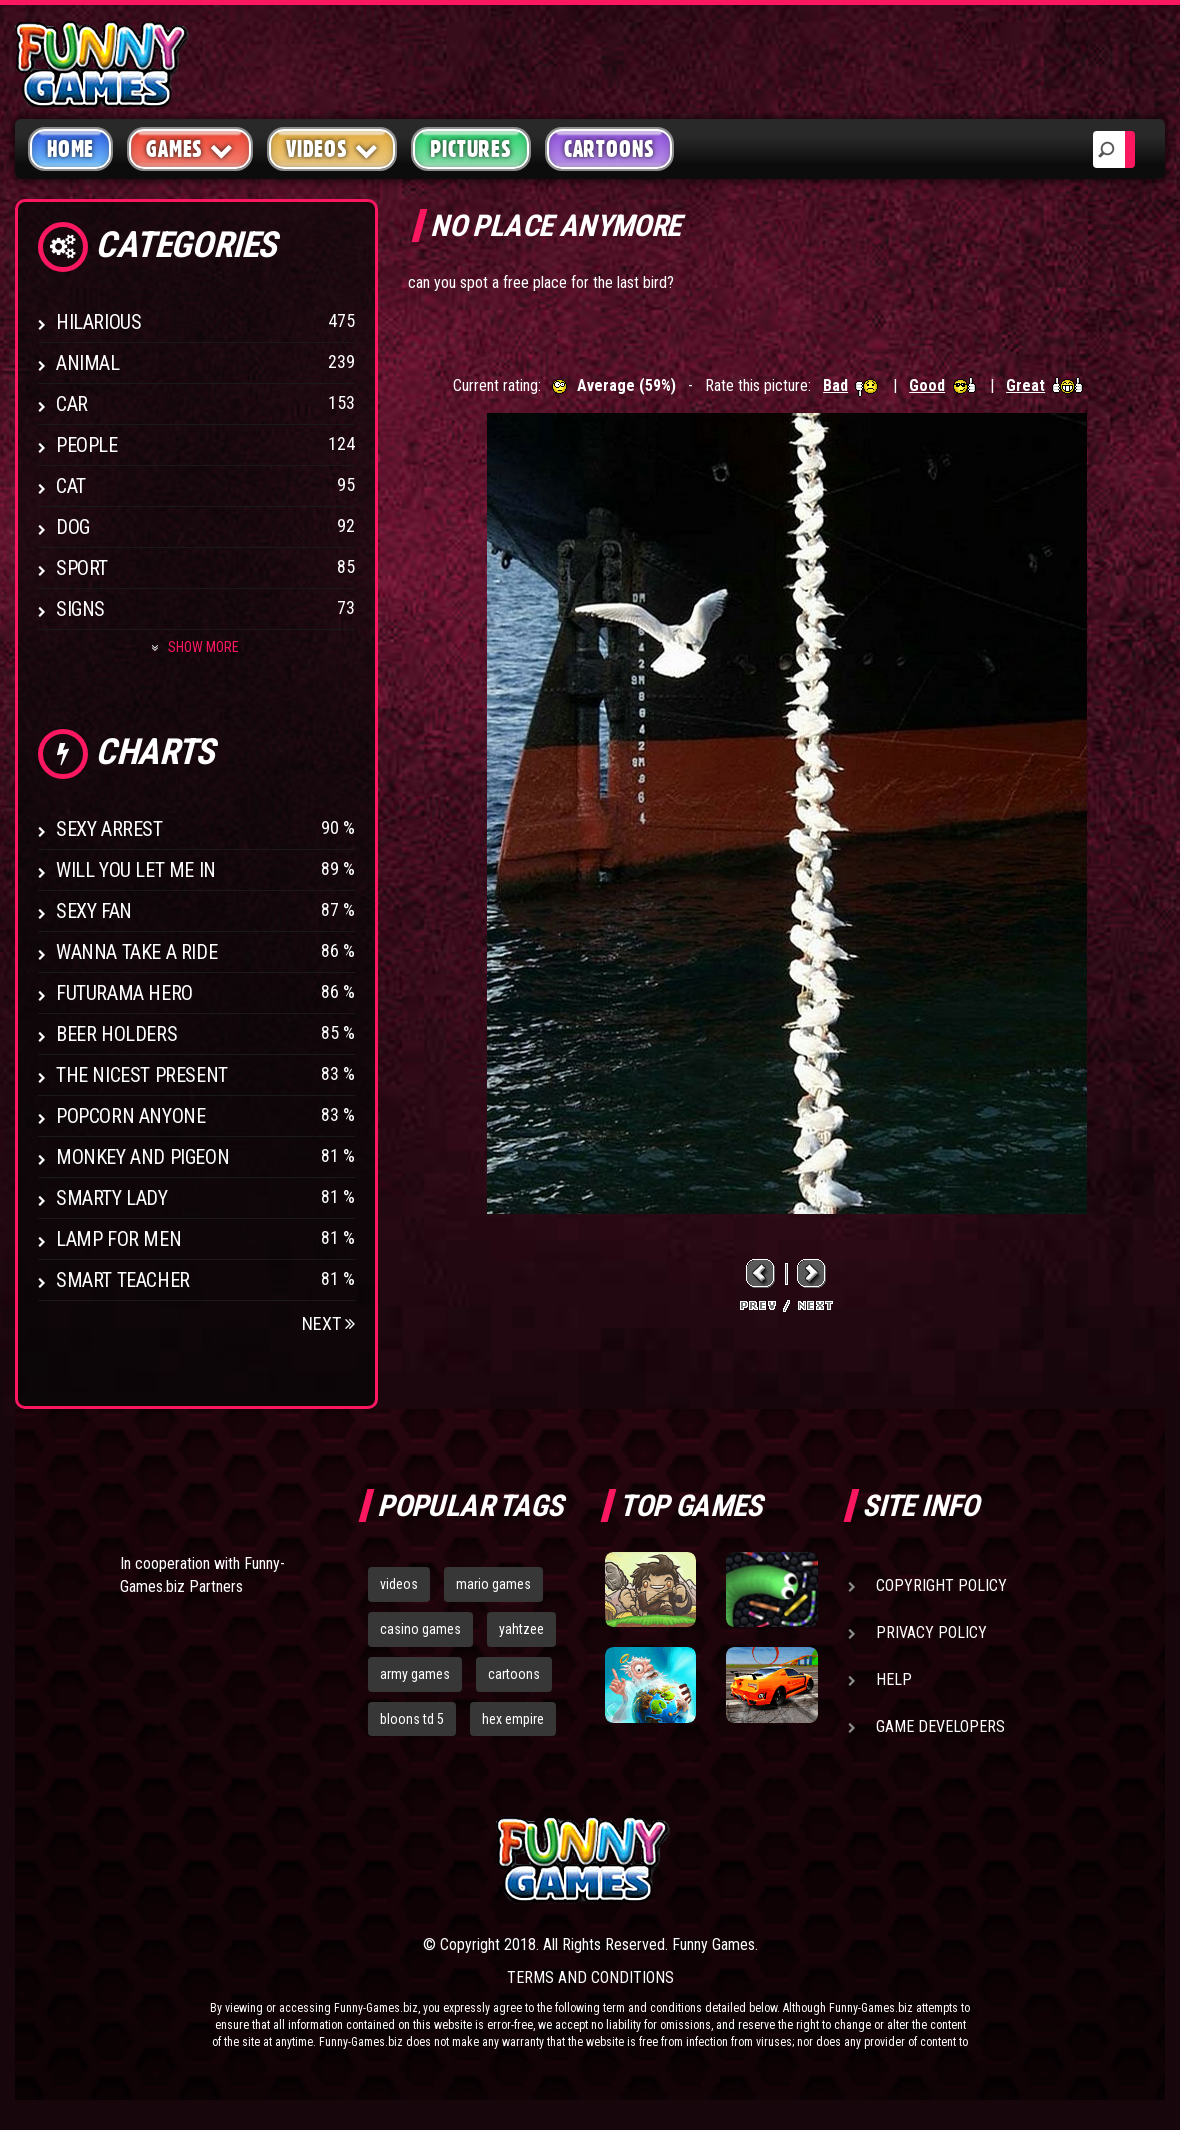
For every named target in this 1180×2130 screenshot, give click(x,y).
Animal (88, 363)
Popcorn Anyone (130, 1116)
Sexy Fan (94, 911)
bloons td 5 (412, 1719)
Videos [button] (332, 148)
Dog (73, 527)
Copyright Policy (941, 1585)
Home (70, 149)
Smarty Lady (112, 1198)
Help (894, 1679)
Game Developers (940, 1726)
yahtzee (521, 1629)
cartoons (514, 1674)
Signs (80, 609)
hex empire (513, 1719)
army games (415, 1674)
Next (328, 1323)
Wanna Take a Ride (136, 952)
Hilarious (98, 322)
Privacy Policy (931, 1632)
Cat (71, 486)
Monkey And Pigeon (142, 1157)
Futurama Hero (124, 993)
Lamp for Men (118, 1239)
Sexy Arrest (109, 829)
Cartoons (609, 149)
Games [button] (190, 148)
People (87, 445)
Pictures (470, 149)
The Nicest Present (142, 1075)
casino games (420, 1629)
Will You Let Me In (136, 870)
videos (399, 1584)
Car (72, 404)
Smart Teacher (123, 1280)
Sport (82, 568)
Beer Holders (116, 1034)
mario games (493, 1584)
